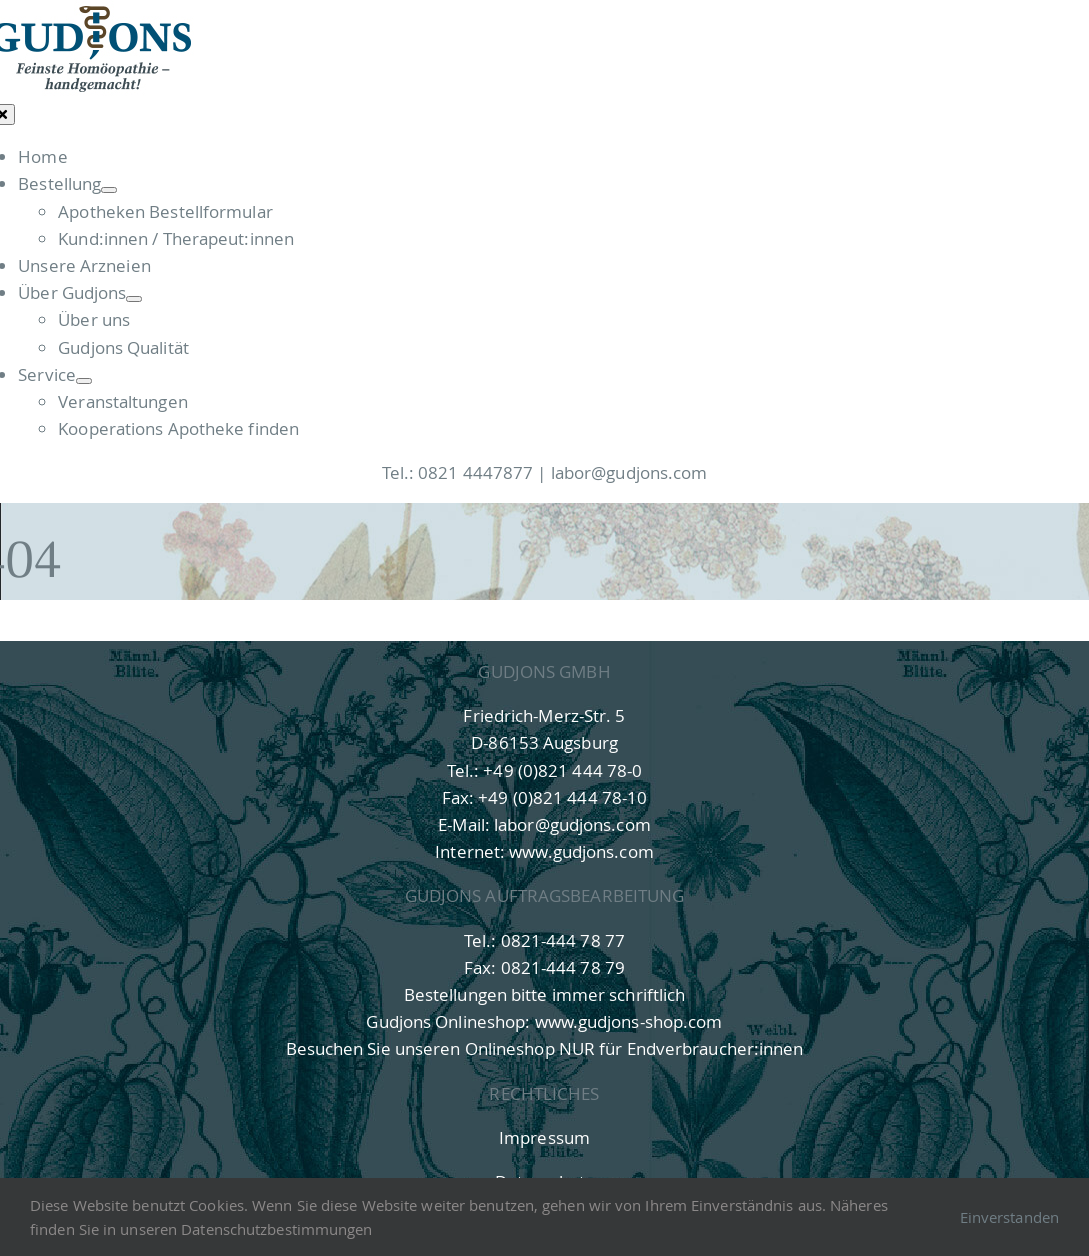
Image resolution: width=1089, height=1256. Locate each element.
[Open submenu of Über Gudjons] (134, 299)
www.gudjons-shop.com (629, 1021)
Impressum (544, 1137)
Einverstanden (1009, 1217)
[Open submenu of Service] (84, 381)
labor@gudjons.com (629, 472)
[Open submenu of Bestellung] (109, 190)
